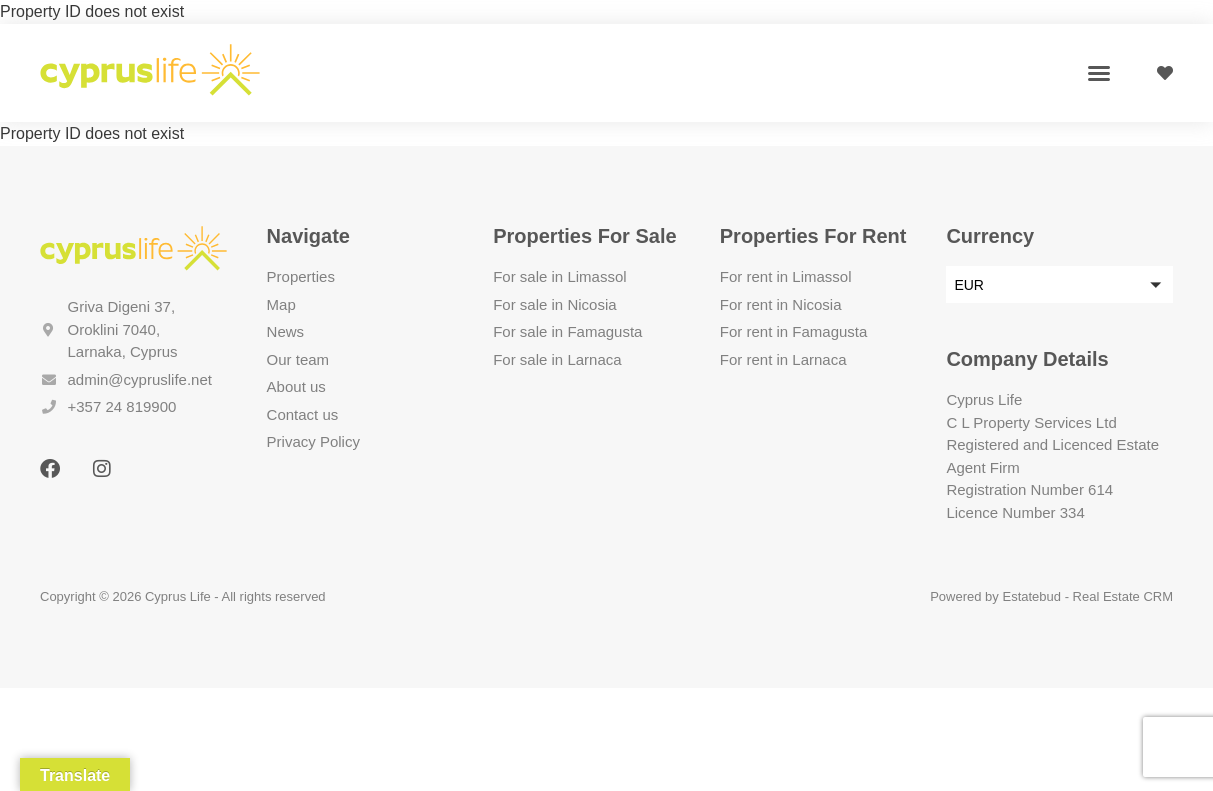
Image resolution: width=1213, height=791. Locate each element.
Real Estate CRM (1123, 596)
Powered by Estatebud (995, 596)
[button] (1099, 73)
